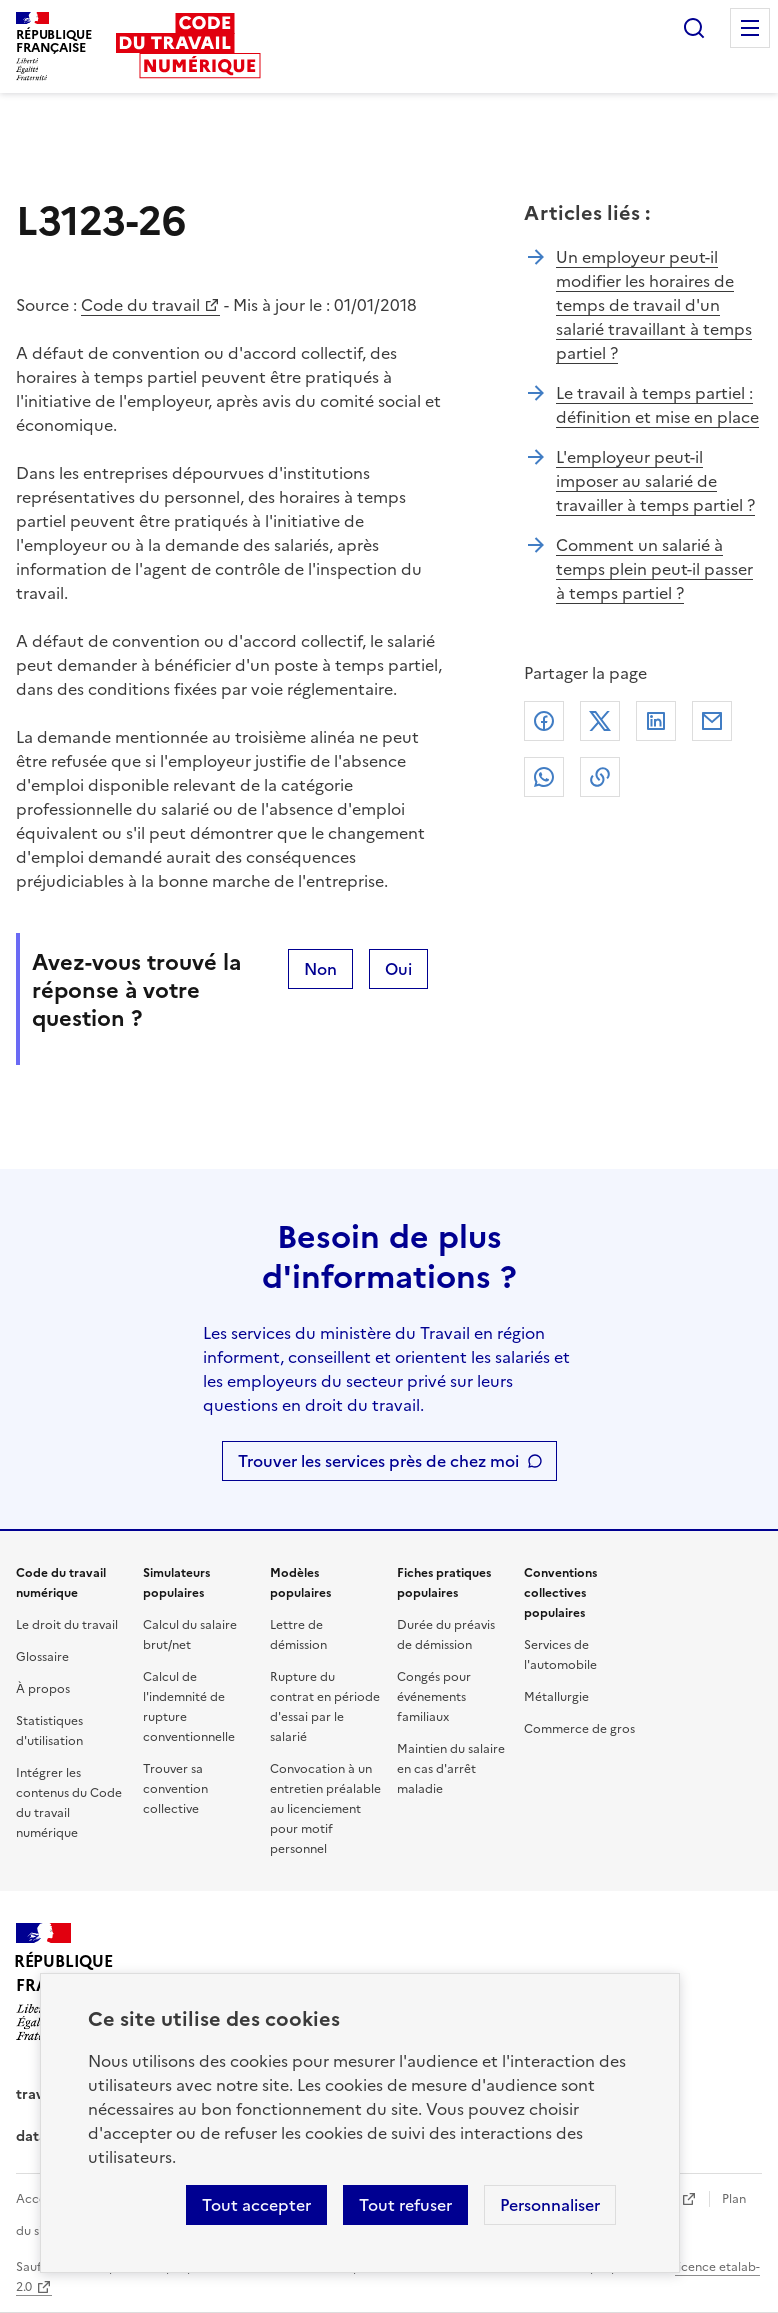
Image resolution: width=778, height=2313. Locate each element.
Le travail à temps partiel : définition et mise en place (657, 405)
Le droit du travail (67, 1625)
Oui (398, 969)
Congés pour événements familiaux (434, 1697)
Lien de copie (600, 777)
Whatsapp (544, 777)
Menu (750, 28)
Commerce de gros (579, 1729)
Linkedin (656, 721)
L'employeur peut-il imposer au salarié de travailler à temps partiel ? (655, 481)
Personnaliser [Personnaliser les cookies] (550, 2205)
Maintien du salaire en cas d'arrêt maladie (451, 1769)
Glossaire (42, 1657)
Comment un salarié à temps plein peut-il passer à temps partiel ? (654, 569)
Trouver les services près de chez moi (378, 1461)
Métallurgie (556, 1697)
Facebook (544, 721)
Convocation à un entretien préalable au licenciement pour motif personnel (325, 1809)
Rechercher (694, 28)
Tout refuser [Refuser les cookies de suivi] (405, 2205)
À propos (43, 1689)
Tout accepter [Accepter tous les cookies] (256, 2205)
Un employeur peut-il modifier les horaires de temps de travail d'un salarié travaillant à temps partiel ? (654, 305)
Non (320, 969)
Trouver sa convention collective (175, 1789)
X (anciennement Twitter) (600, 721)
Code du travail (140, 305)
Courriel (712, 721)
